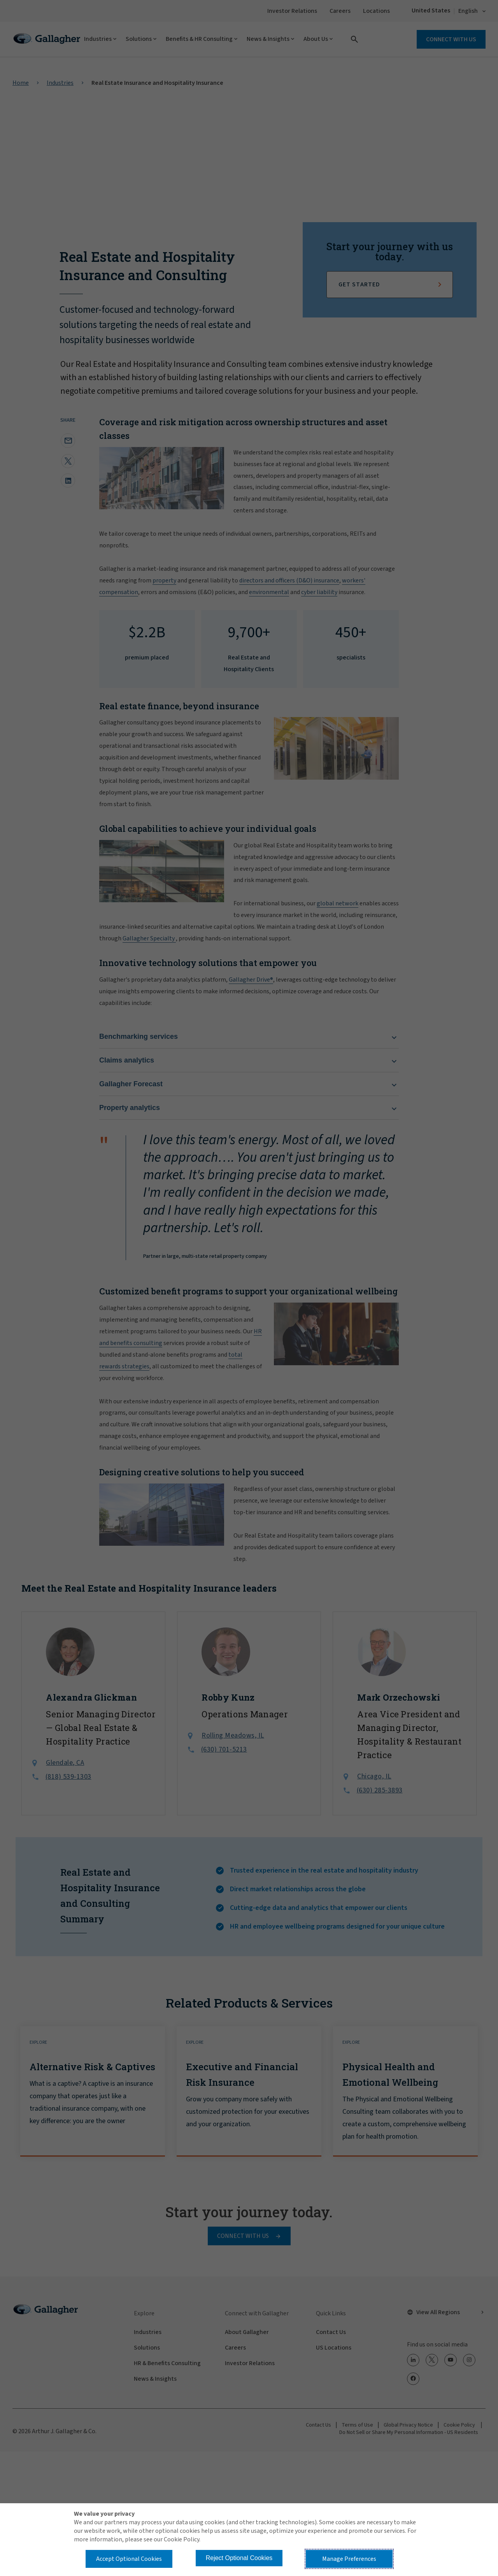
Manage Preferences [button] (349, 2559)
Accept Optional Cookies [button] (129, 2559)
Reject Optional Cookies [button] (239, 2558)
